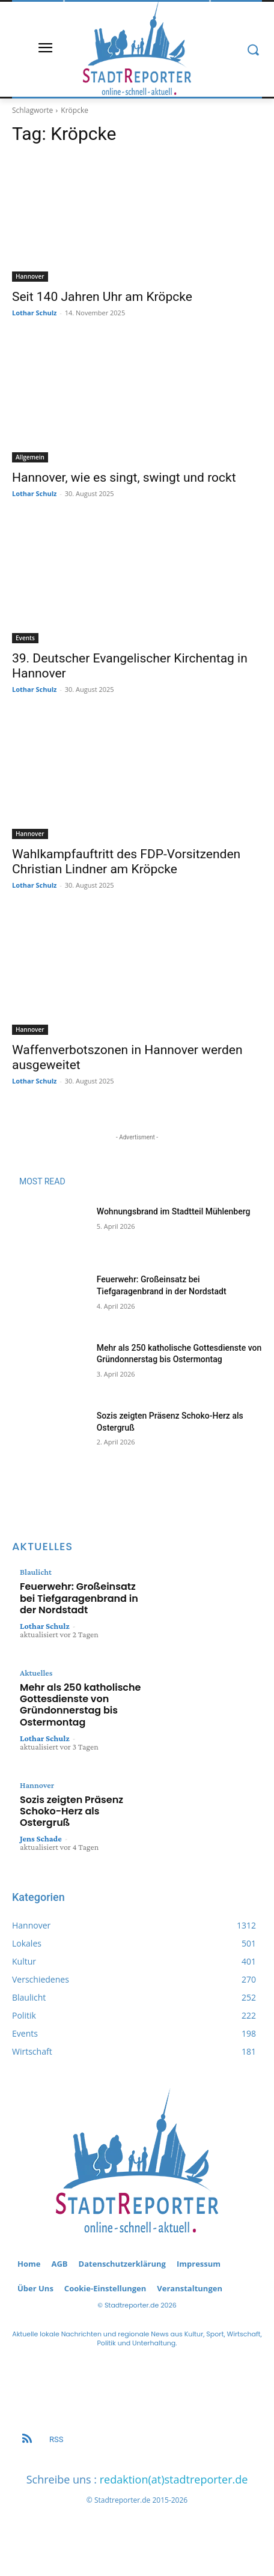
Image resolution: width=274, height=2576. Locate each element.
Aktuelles (36, 1672)
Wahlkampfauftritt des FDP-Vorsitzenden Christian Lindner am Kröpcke (126, 861)
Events (25, 638)
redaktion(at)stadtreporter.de (174, 2479)
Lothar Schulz (34, 312)
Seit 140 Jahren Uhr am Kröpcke (102, 296)
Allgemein (30, 457)
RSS (56, 2439)
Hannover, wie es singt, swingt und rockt (124, 477)
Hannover (30, 276)
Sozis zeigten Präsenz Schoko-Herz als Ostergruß (71, 1811)
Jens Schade (41, 1838)
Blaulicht (36, 1572)
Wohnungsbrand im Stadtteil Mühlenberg (174, 1211)
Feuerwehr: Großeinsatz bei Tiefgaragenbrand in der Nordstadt (79, 1598)
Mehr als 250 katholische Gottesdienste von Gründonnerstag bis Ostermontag (80, 1704)
